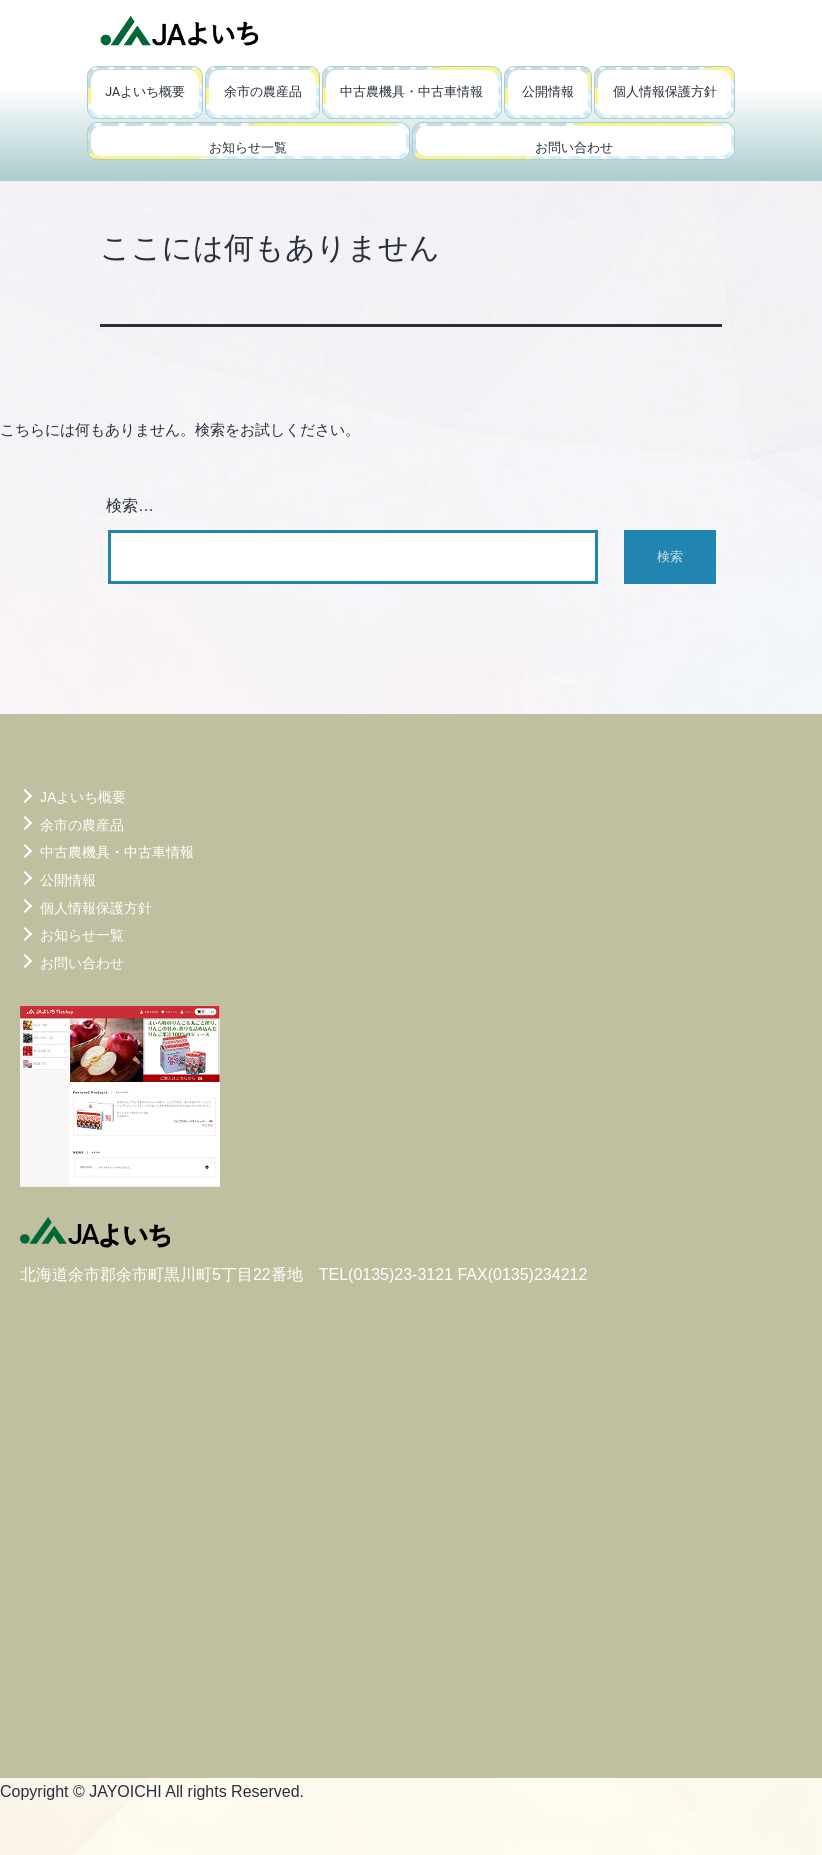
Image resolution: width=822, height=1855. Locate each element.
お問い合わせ (574, 147)
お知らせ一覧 (248, 147)
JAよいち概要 (145, 91)
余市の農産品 (263, 91)
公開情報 (548, 91)
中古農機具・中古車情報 (411, 91)
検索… (130, 505)
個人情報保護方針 (665, 91)
